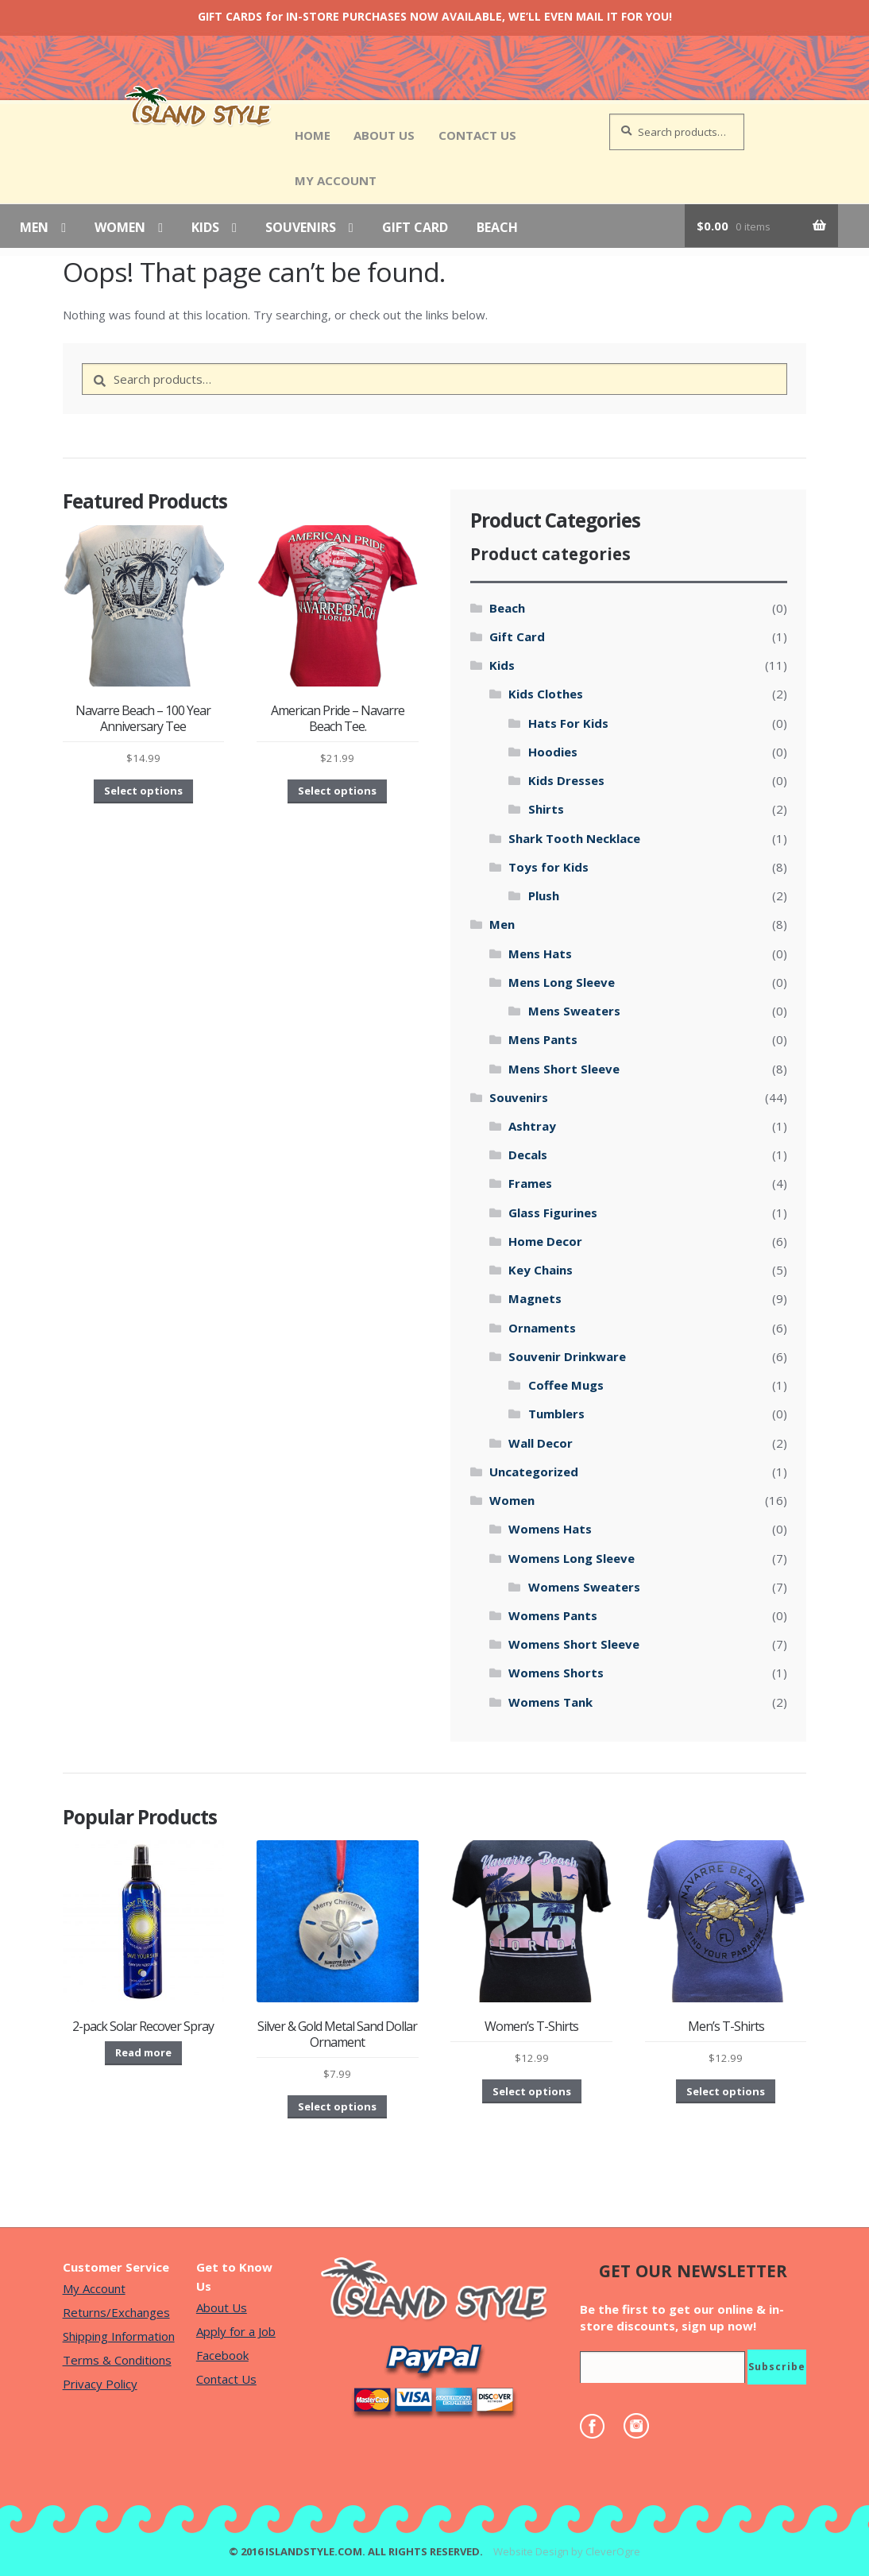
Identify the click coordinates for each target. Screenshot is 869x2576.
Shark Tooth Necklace (574, 838)
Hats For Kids (568, 723)
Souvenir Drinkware (567, 1356)
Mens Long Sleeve (561, 982)
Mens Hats (540, 953)
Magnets (535, 1298)
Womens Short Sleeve (573, 1644)
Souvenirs (300, 228)
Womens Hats (550, 1529)
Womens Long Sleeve (571, 1558)
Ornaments (542, 1328)
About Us (384, 135)
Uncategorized (533, 1471)
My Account (336, 180)
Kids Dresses (566, 780)
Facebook (222, 2355)
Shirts (546, 809)
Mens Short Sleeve (564, 1069)
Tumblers (556, 1413)
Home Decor (545, 1241)
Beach (497, 228)
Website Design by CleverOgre (566, 2551)
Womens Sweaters (584, 1587)
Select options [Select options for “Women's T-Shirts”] (531, 2091)
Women (120, 228)
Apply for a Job (236, 2331)
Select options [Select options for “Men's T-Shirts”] (725, 2091)
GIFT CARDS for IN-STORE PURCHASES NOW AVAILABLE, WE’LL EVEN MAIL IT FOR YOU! (435, 16)
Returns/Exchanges (116, 2312)
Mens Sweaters (574, 1011)
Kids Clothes (545, 694)
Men (34, 228)
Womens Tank (550, 1702)
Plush (543, 895)
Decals (527, 1154)
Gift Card (415, 228)
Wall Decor (540, 1443)
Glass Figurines (552, 1212)
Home (312, 135)
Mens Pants (542, 1039)
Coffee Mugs (566, 1385)
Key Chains (540, 1270)
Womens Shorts (556, 1673)
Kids (205, 228)
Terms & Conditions (117, 2360)
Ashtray (532, 1126)
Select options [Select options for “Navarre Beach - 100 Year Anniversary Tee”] (143, 790)
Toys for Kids (548, 867)
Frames (530, 1183)
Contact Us (477, 135)
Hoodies (552, 752)
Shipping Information (119, 2336)
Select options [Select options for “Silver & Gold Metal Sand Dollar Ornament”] (337, 2106)
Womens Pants (552, 1615)
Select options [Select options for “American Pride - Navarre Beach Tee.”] (337, 790)
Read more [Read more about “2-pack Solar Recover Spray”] (143, 2052)
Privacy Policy (100, 2384)
